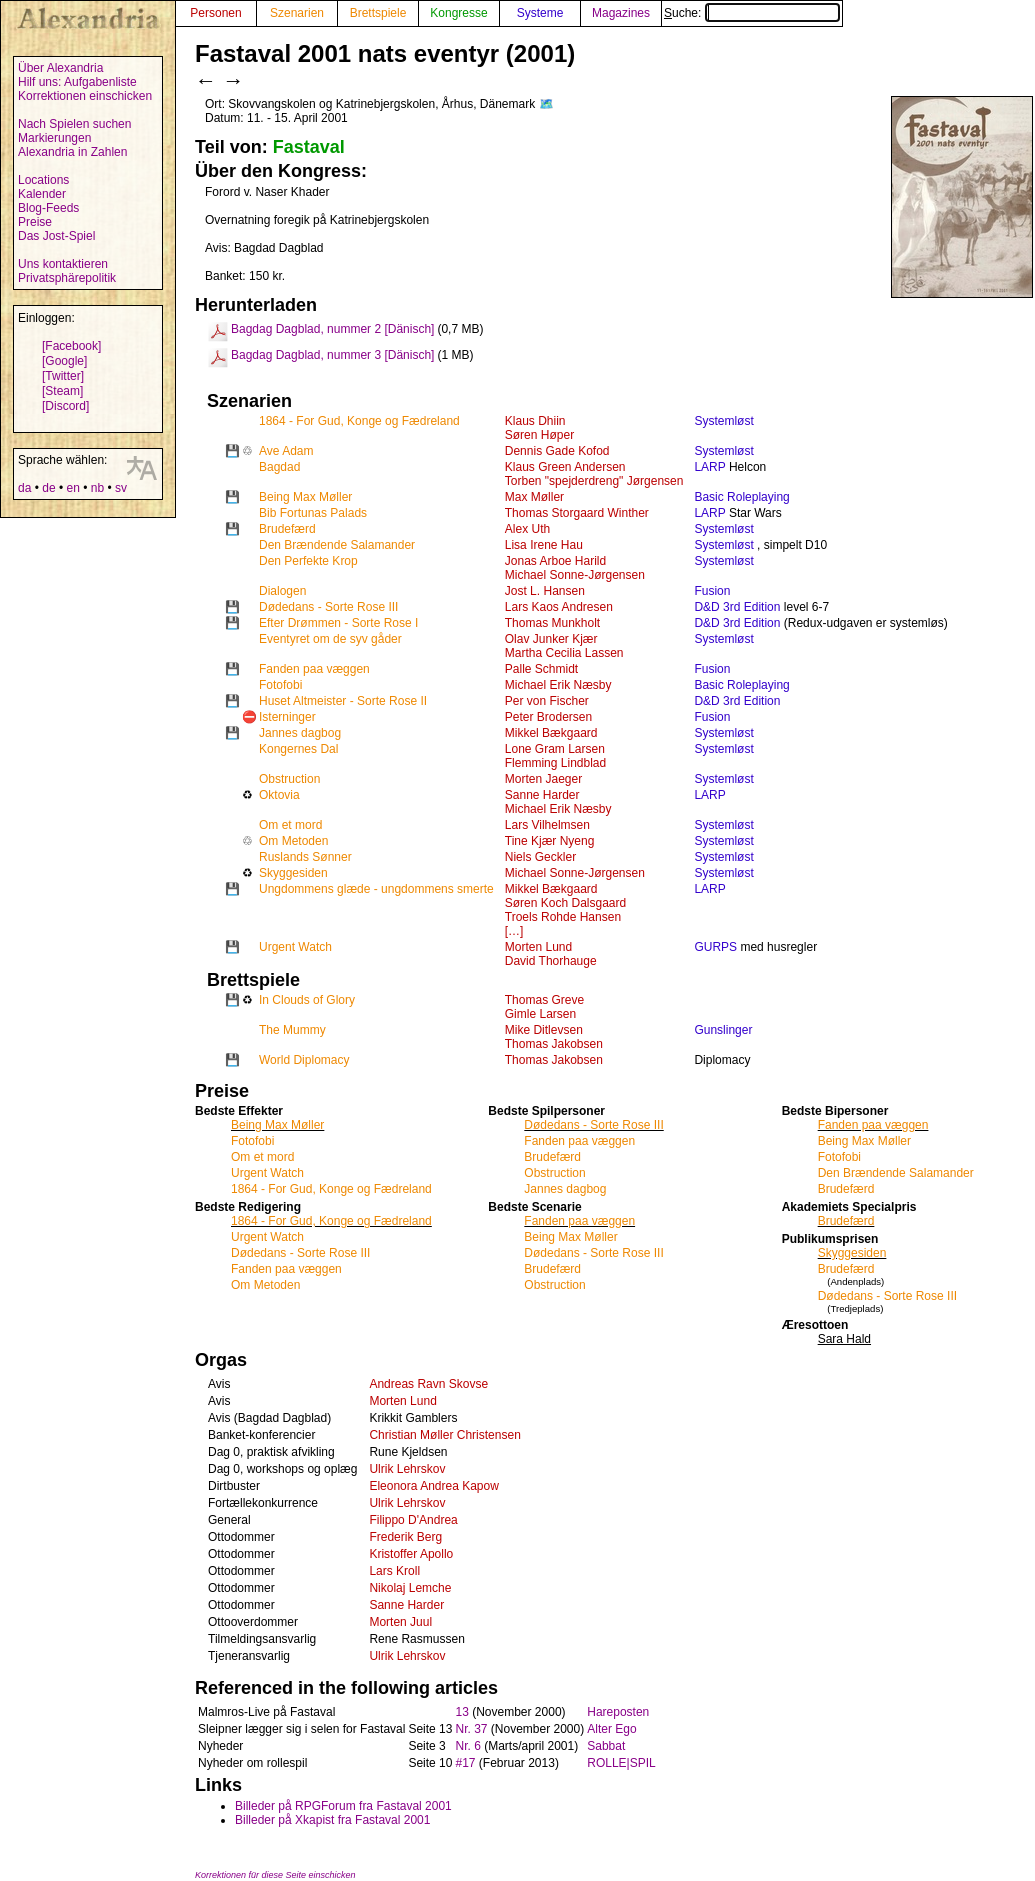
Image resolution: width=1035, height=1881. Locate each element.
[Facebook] (71, 346)
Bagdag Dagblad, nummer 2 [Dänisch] (332, 329)
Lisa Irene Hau (544, 545)
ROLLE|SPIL (621, 1763)
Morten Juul (400, 1622)
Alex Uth (527, 529)
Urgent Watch (295, 947)
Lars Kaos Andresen (559, 607)
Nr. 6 (467, 1746)
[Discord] (65, 406)
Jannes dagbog (300, 733)
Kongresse (458, 13)
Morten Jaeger (543, 779)
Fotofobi (280, 685)
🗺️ (546, 104)
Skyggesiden (293, 873)
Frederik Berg (405, 1537)
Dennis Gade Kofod (557, 451)
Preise (35, 222)
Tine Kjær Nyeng (550, 841)
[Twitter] (63, 376)
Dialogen (282, 591)
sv (121, 488)
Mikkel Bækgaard (551, 733)
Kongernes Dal (298, 749)
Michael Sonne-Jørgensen (575, 575)
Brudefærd (287, 529)
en (72, 488)
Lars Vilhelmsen (547, 825)
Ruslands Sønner (305, 857)
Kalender (42, 194)
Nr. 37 (471, 1729)
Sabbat (606, 1746)
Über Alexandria (60, 68)
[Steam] (62, 391)
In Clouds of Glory (307, 1000)
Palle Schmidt (541, 669)
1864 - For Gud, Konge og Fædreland (359, 421)
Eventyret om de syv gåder (330, 639)
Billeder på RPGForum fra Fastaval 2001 (343, 1806)
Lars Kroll (394, 1571)
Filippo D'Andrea (413, 1520)
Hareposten (618, 1712)
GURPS (715, 947)
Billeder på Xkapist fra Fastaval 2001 (332, 1820)
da (24, 488)
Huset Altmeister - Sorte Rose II (343, 701)
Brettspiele (378, 13)
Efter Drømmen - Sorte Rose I (338, 623)
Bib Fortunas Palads (313, 513)
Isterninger (287, 717)
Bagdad (279, 467)
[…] (514, 931)
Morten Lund (538, 947)
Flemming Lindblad (555, 763)
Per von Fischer (547, 701)
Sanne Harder (542, 795)
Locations (43, 180)
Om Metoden (293, 841)
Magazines (621, 13)
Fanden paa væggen (314, 669)
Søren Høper (539, 435)
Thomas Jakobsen (554, 1044)
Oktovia (279, 795)
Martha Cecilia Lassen (564, 653)
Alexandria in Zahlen (72, 152)
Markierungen (54, 138)
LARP (709, 467)
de (48, 488)
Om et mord (290, 825)
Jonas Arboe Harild (555, 561)
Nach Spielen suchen (74, 124)
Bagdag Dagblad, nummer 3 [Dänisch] (332, 355)
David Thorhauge (551, 961)
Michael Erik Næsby (558, 685)
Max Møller (534, 497)
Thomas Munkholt (552, 623)
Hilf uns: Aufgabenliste (77, 82)
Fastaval (309, 147)
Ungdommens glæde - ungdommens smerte (376, 889)
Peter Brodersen (548, 717)
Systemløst (723, 421)
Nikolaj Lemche (410, 1588)
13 (461, 1712)
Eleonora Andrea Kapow (433, 1486)
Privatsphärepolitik (67, 278)
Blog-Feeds (48, 208)
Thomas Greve (544, 1000)
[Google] (64, 361)
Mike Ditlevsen (544, 1030)
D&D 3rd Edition (737, 607)
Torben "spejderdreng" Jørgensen (594, 481)
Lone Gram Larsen (555, 749)
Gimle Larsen (540, 1014)
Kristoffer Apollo (411, 1554)
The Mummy (292, 1030)
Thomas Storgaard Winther (577, 513)
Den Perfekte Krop (308, 561)
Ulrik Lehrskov (407, 1469)
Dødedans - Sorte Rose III (328, 607)
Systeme (540, 13)
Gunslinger (723, 1030)
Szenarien (297, 13)
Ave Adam (286, 451)
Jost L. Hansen (545, 591)
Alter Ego (611, 1729)
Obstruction (289, 779)
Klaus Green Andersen (565, 467)
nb (97, 488)
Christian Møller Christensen (444, 1435)
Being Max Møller (305, 497)
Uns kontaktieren (63, 264)
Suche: (752, 13)
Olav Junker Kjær (551, 639)
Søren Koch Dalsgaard (565, 903)
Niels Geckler (540, 857)
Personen (215, 13)
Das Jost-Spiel (56, 236)
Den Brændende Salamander (337, 545)
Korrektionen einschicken (85, 96)
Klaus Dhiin (535, 421)
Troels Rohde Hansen (563, 917)
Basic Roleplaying (741, 497)
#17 (465, 1763)
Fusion (712, 591)
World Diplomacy (304, 1060)
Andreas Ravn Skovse (428, 1384)
